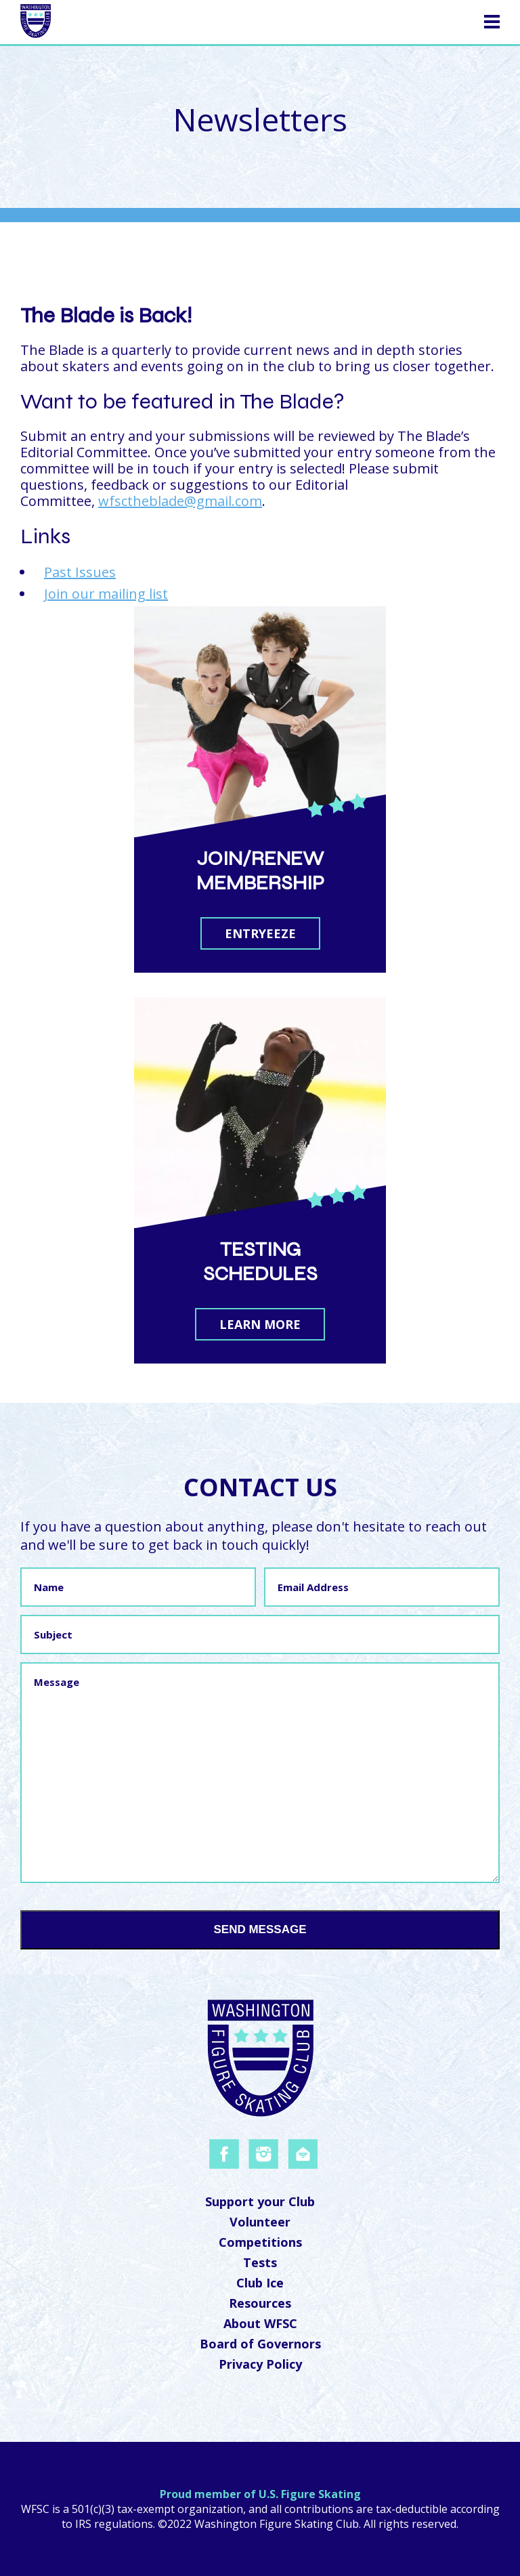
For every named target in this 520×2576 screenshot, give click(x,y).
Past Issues (80, 572)
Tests (260, 2262)
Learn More (260, 1324)
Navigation (446, 20)
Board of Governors (260, 2344)
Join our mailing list (106, 594)
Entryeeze (260, 933)
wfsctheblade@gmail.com (180, 501)
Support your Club (260, 2201)
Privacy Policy (260, 2364)
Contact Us (260, 1487)
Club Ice (260, 2283)
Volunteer (260, 2222)
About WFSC (260, 2323)
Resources (260, 2303)
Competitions (260, 2242)
